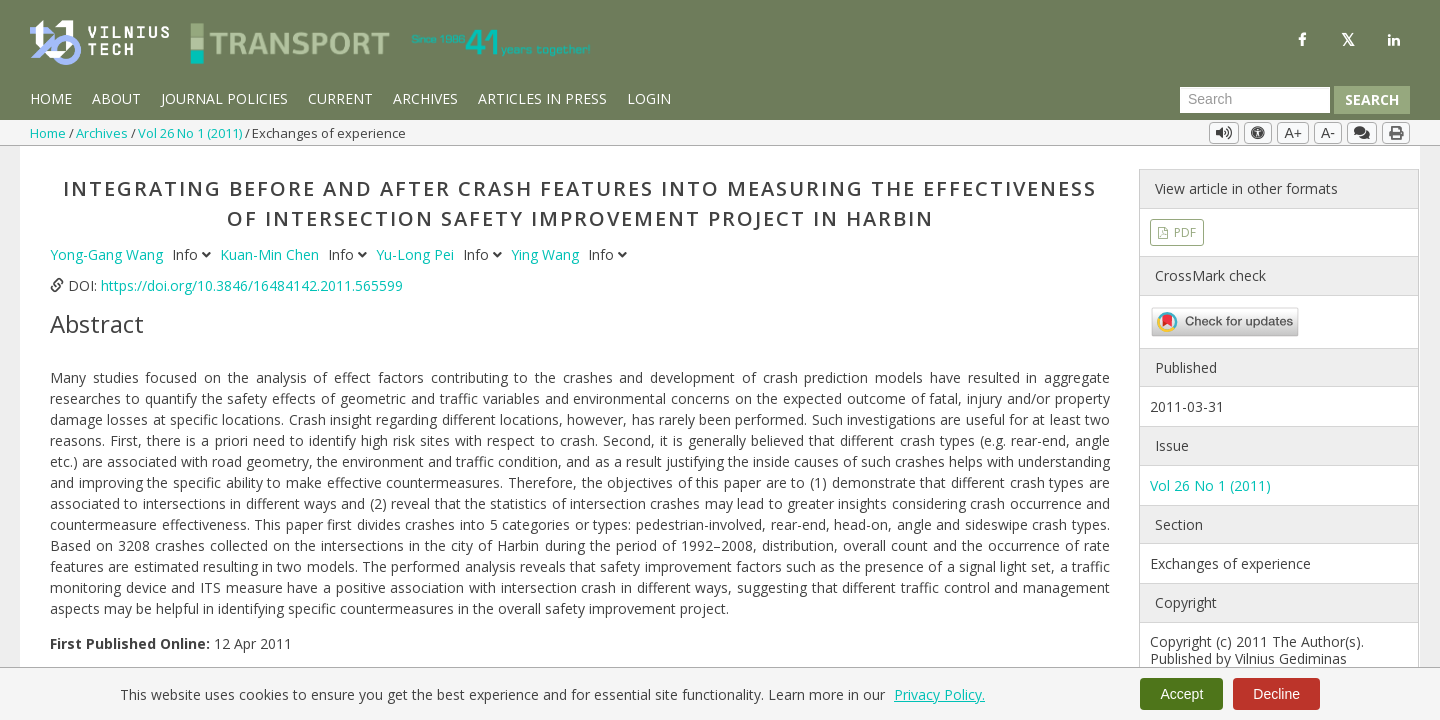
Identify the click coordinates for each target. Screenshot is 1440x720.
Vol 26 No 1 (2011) (191, 133)
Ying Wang (547, 250)
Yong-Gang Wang (108, 250)
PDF (1183, 227)
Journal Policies (224, 98)
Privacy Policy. (939, 694)
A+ (1293, 133)
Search (1372, 99)
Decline (1276, 694)
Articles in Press (542, 98)
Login (649, 98)
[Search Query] (1255, 100)
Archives (425, 98)
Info (193, 250)
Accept (1181, 694)
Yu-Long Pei (417, 250)
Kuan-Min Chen (271, 250)
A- (1328, 133)
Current (340, 98)
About (116, 98)
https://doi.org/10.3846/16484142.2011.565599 (252, 281)
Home (51, 98)
